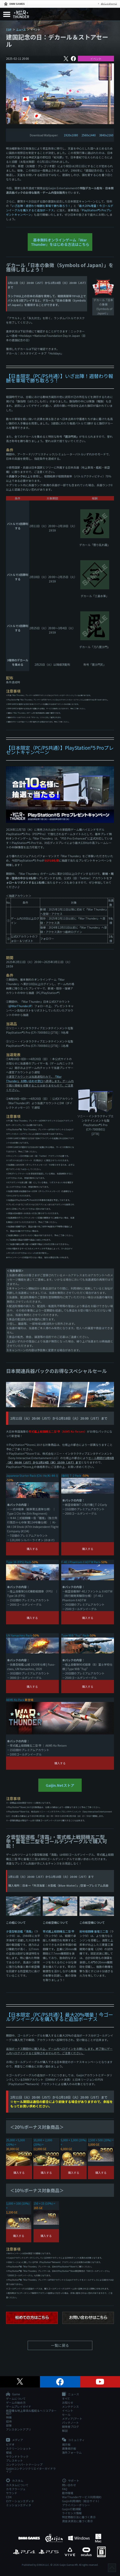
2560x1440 (88, 135)
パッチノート (70, 2422)
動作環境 (67, 2493)
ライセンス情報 (72, 2513)
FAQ (64, 2489)
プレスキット (14, 2460)
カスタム (14, 2480)
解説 (65, 2430)
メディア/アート (72, 2418)
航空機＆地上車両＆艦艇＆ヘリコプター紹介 (31, 2412)
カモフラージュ (15, 2489)
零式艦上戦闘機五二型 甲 (58, 1931)
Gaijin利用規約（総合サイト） (81, 2501)
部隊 (9, 2425)
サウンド (11, 2493)
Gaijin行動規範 (71, 2509)
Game (13, 2394)
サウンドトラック (17, 2456)
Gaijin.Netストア (60, 1785)
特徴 (9, 2417)
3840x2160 (106, 135)
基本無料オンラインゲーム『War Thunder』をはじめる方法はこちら (60, 242)
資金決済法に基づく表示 (77, 2521)
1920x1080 (71, 135)
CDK (9, 2497)
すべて (66, 2398)
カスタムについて (17, 2485)
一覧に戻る (60, 2345)
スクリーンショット (18, 2448)
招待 (9, 2421)
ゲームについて (16, 2398)
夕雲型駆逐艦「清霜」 (20, 1931)
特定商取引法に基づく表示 (79, 2517)
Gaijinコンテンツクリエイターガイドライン (31, 2470)
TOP (8, 29)
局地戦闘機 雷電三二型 (93, 1931)
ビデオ (10, 2444)
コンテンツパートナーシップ (24, 2464)
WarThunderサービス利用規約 (81, 2497)
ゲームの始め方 (16, 2402)
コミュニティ (73, 2440)
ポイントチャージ (109, 4)
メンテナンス (70, 2406)
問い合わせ (69, 2485)
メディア (14, 2440)
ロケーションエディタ (20, 2501)
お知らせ (67, 2402)
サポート (70, 2480)
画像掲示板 (69, 2448)
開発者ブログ (70, 2426)
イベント (96, 59)
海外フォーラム (72, 2452)
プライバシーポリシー (76, 2505)
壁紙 (9, 2452)
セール (66, 2414)
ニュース (21, 29)
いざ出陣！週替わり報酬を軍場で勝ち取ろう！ (41, 206)
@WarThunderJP (20, 1006)
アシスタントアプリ (18, 2429)
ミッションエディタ (18, 2505)
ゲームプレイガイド (18, 2406)
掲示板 (66, 2444)
